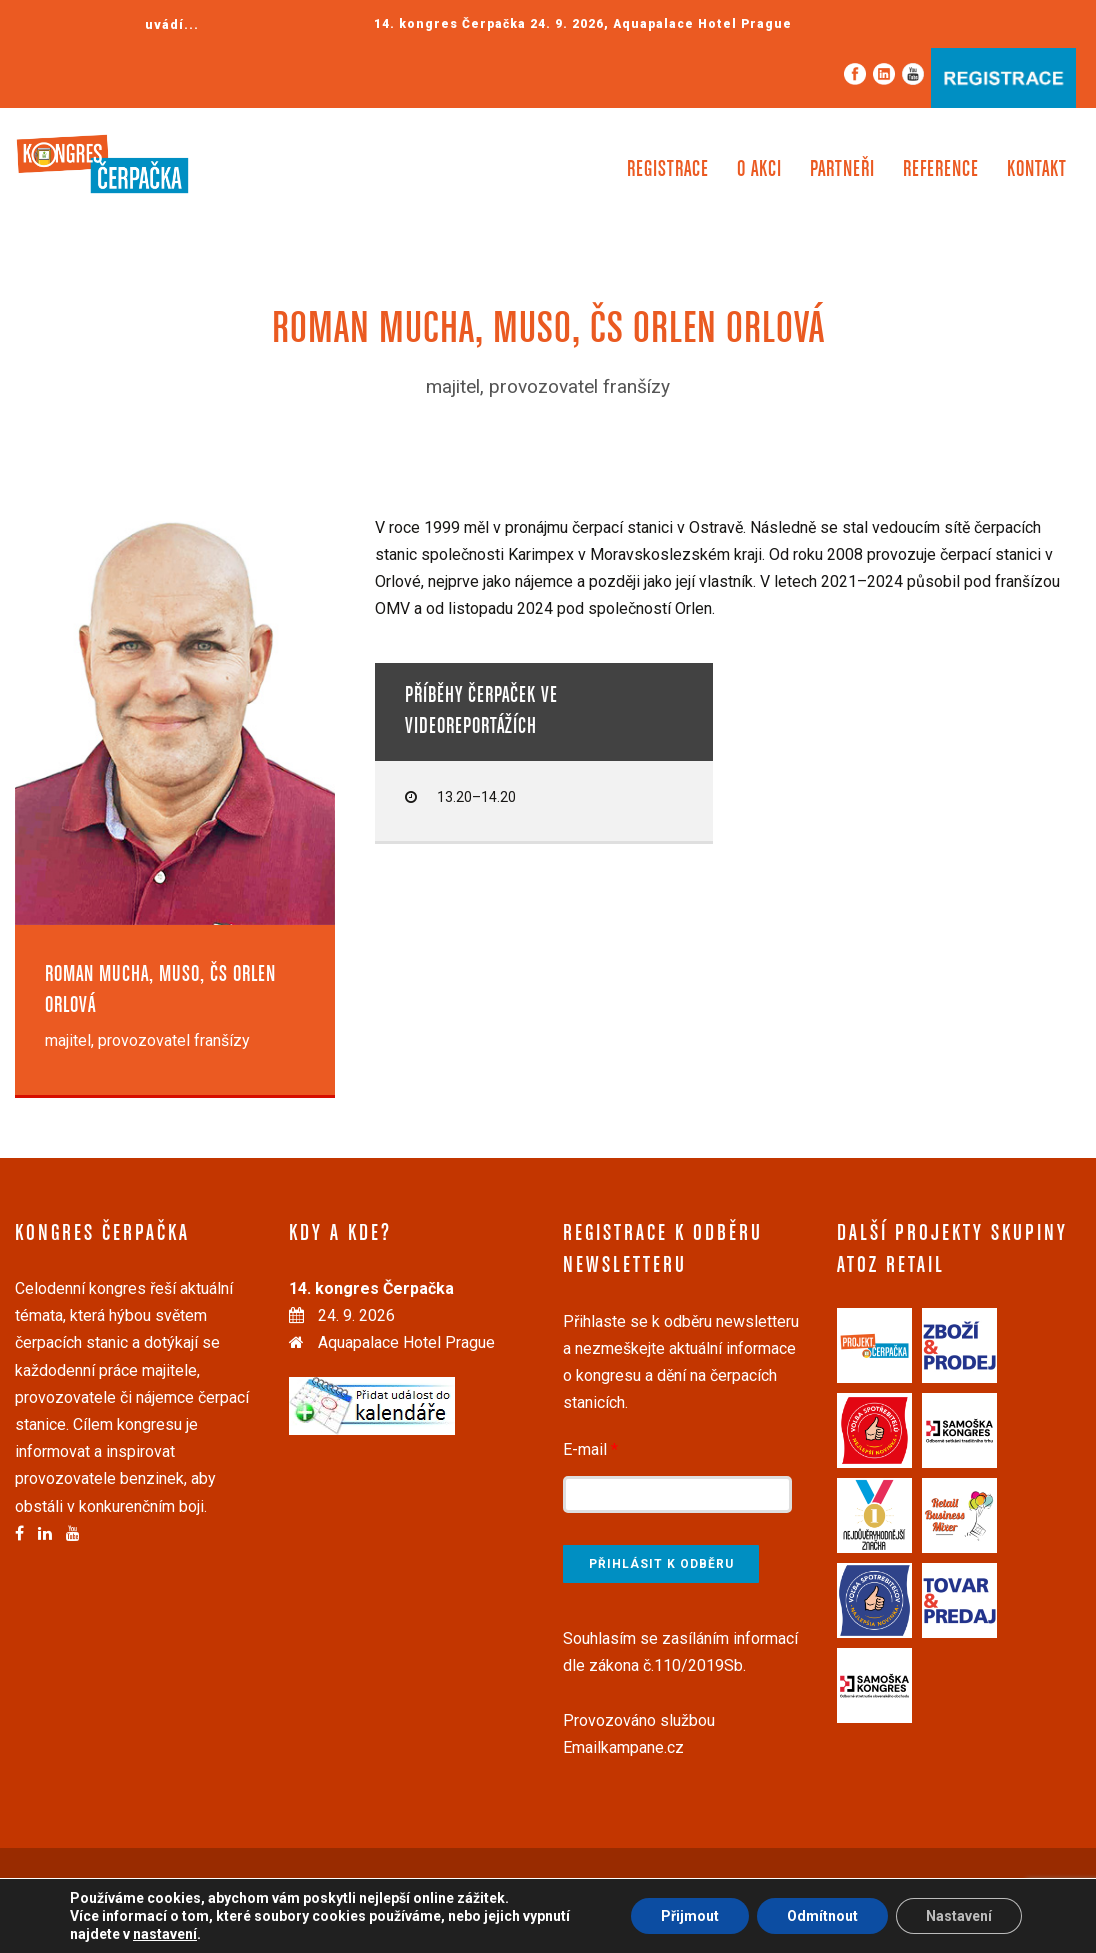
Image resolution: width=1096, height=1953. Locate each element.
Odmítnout (822, 1916)
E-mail (590, 1449)
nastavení (165, 1934)
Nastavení (959, 1916)
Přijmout (690, 1916)
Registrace (668, 170)
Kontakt (1037, 170)
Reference (941, 170)
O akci (759, 170)
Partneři (842, 170)
